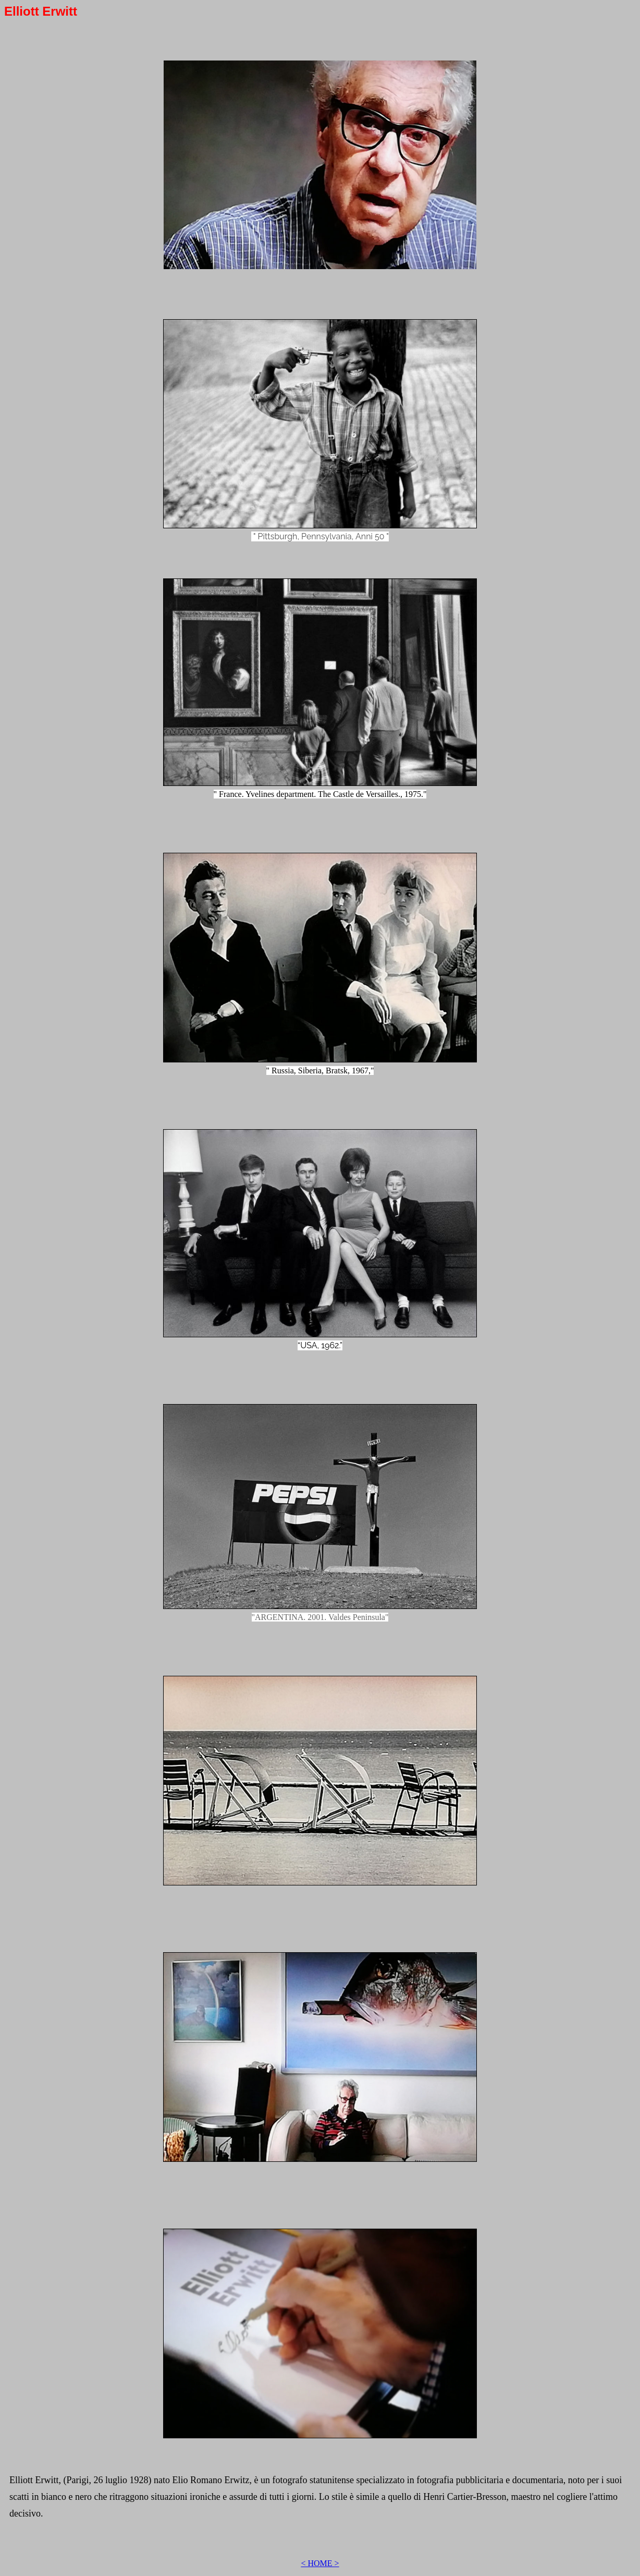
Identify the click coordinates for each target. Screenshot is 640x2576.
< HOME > (320, 2563)
